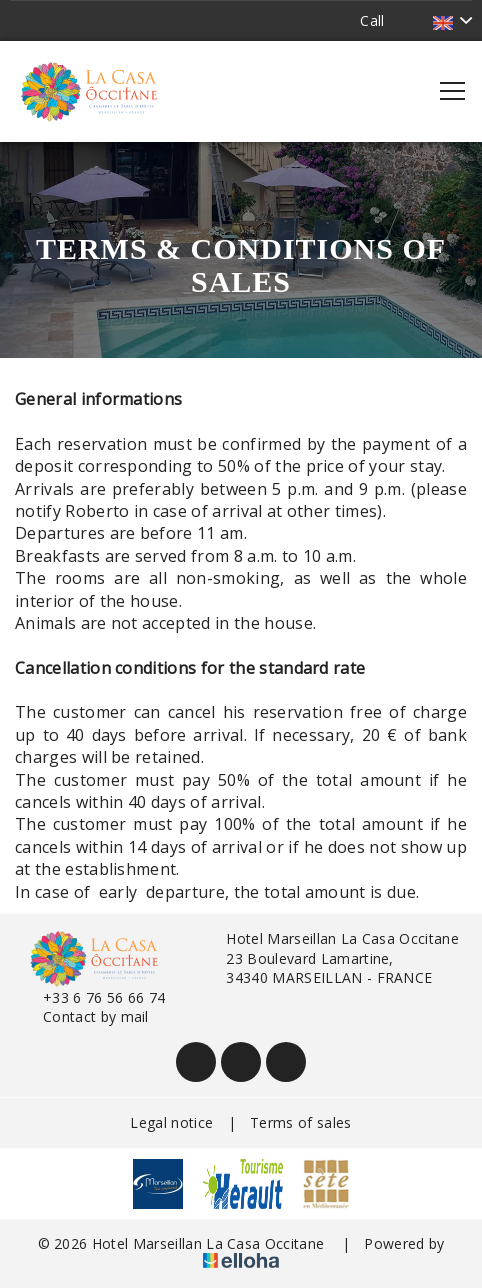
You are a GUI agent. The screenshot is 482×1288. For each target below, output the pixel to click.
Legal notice (171, 1122)
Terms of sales (300, 1122)
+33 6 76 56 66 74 (92, 997)
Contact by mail (84, 1016)
